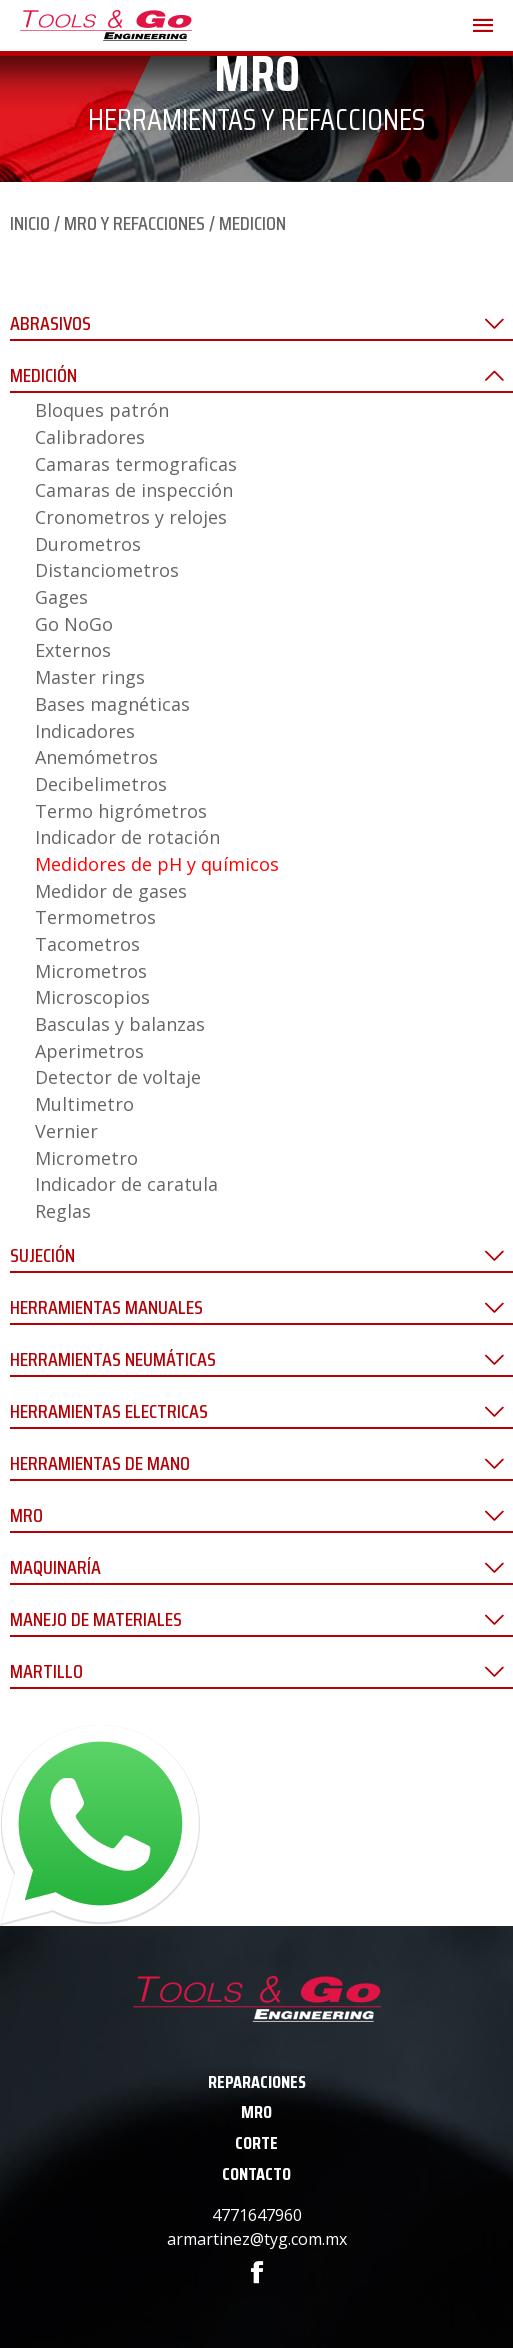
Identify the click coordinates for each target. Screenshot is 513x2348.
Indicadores (85, 731)
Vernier (66, 1131)
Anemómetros (96, 757)
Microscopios (92, 997)
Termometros (95, 917)
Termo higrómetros (121, 811)
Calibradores (90, 437)
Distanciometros (107, 570)
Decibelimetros (101, 784)
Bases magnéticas (112, 704)
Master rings (90, 677)
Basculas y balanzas (120, 1024)
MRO (256, 2112)
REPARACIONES (257, 2082)
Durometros (88, 544)
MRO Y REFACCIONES (134, 223)
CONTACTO (256, 2174)
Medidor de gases (111, 891)
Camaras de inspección (134, 490)
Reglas (63, 1211)
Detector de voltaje (118, 1077)
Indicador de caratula (126, 1184)
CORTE (256, 2143)
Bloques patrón (102, 410)
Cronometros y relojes (131, 517)
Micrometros (91, 971)
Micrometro (86, 1158)
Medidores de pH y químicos (157, 864)
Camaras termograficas (136, 464)
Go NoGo (74, 624)
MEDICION (252, 223)
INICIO (30, 223)
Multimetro (84, 1104)
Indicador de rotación (127, 837)
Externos (73, 650)
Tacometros (87, 944)
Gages (61, 597)
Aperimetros (89, 1051)
